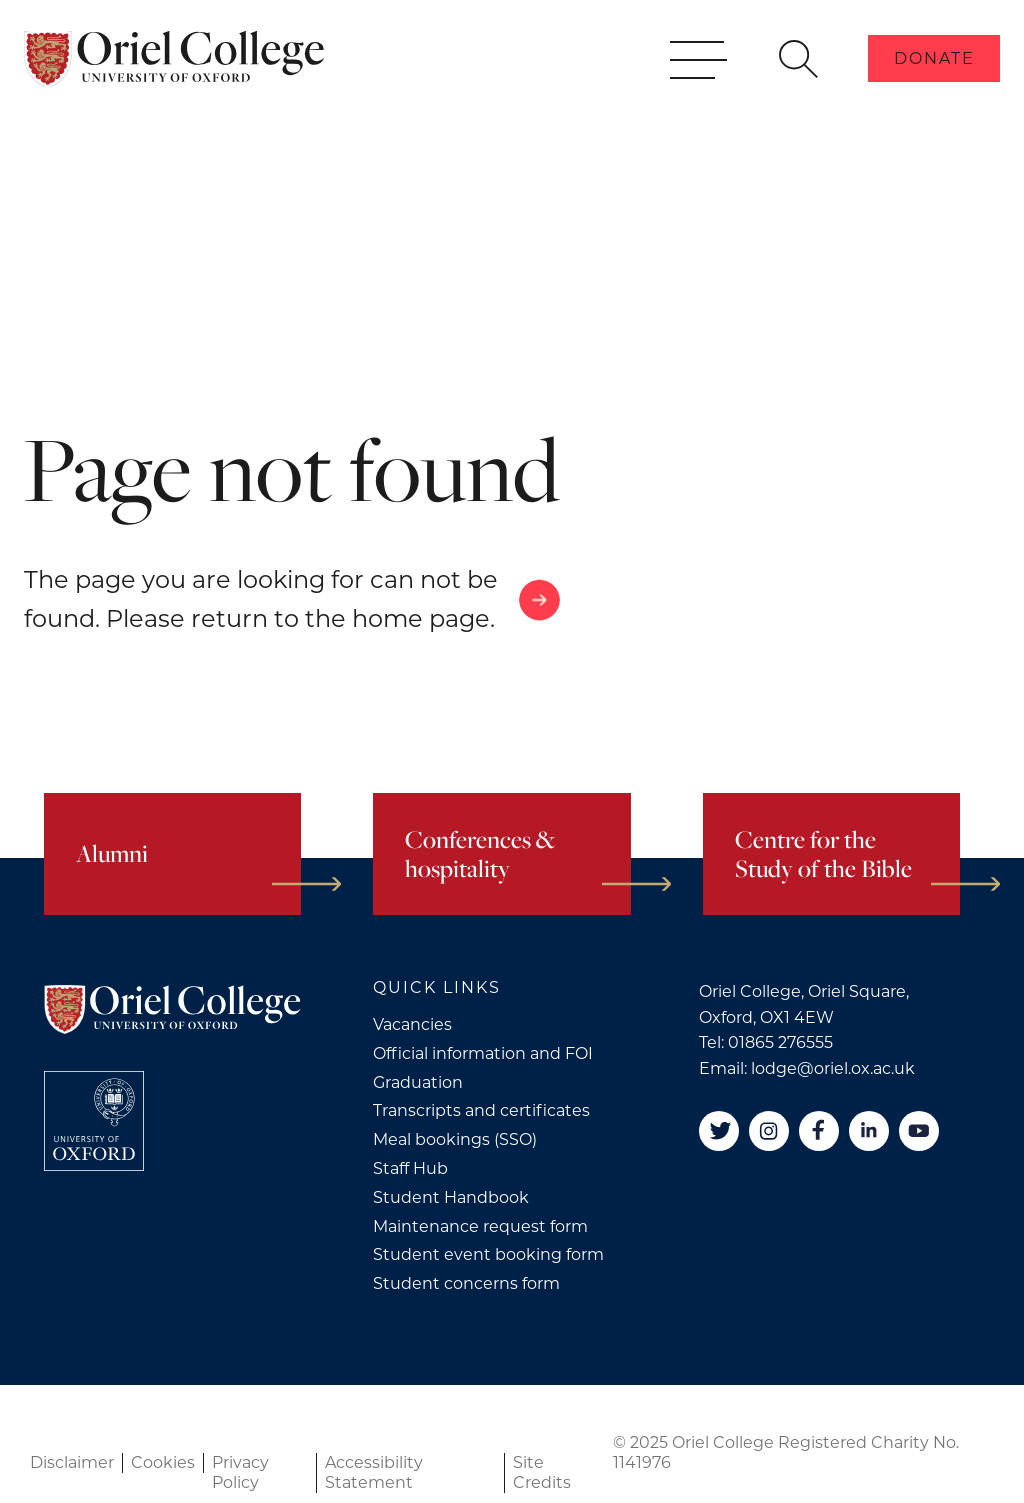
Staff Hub (410, 1168)
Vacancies (412, 1024)
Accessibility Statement (374, 1472)
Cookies (163, 1462)
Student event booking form (488, 1254)
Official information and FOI (483, 1053)
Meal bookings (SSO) (455, 1139)
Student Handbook (451, 1197)
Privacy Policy (240, 1472)
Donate (934, 88)
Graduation (418, 1082)
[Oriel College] (174, 88)
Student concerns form (466, 1283)
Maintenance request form (480, 1226)
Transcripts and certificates (481, 1110)
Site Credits (542, 1472)
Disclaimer (72, 1462)
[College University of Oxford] (94, 1121)
